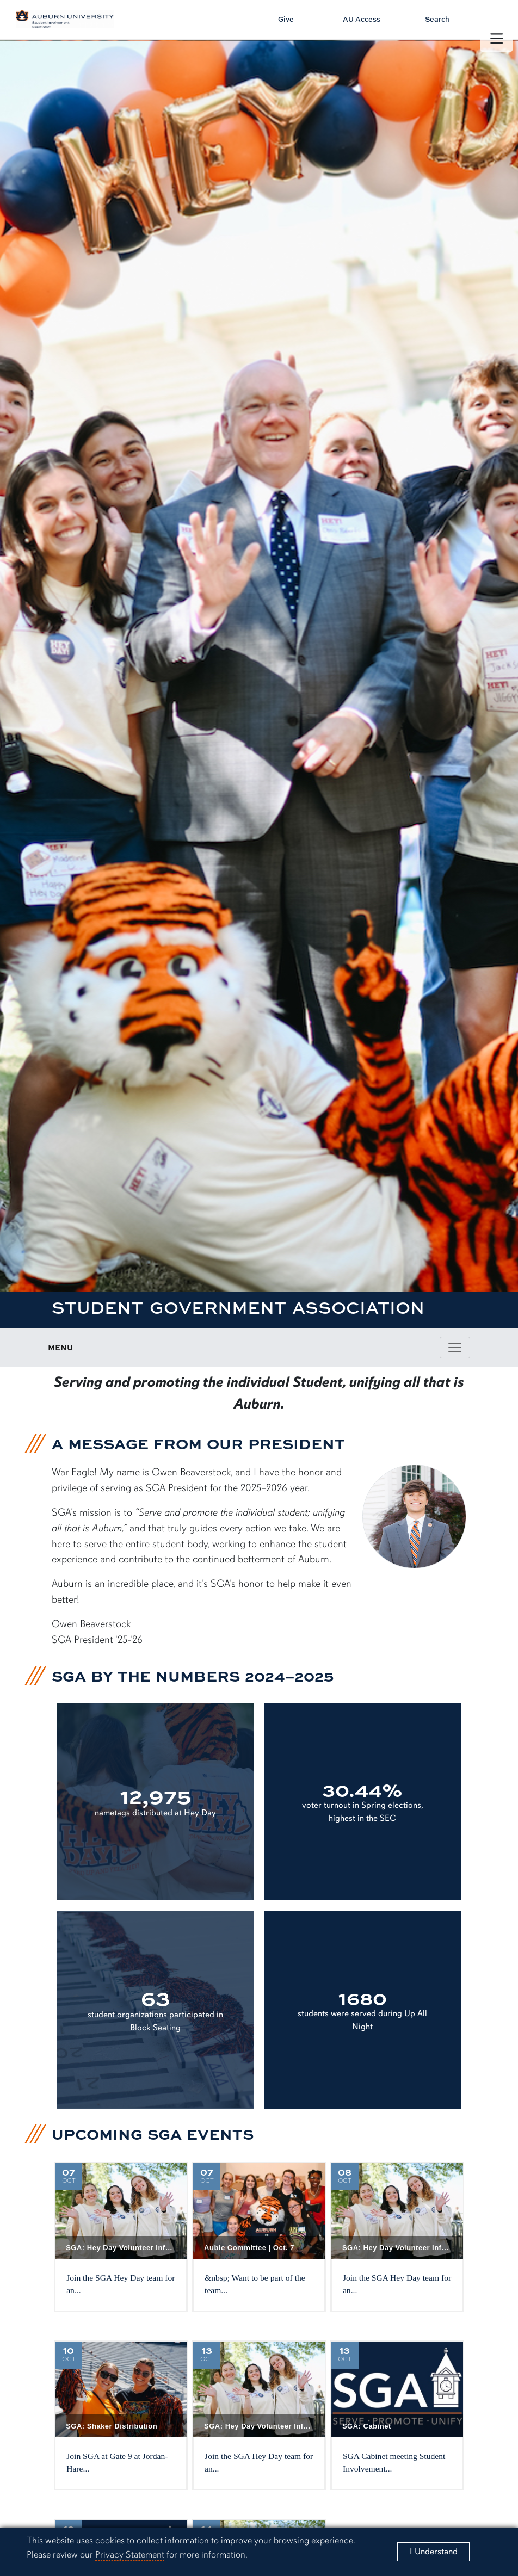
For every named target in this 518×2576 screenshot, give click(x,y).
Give (286, 19)
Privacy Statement (129, 2554)
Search (437, 19)
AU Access (361, 19)
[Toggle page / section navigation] (455, 1347)
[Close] (433, 2551)
